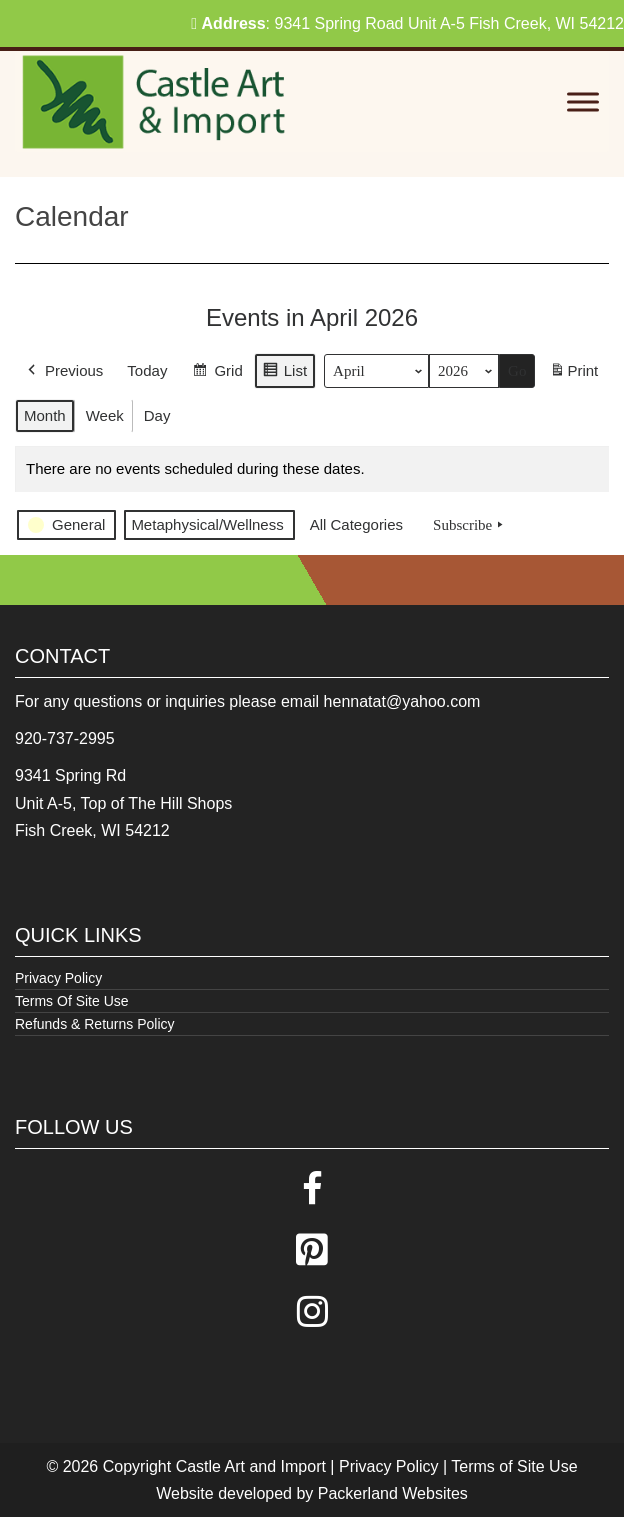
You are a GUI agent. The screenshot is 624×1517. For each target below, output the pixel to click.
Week (105, 415)
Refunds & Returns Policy (95, 1024)
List (284, 373)
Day (157, 415)
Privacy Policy (58, 978)
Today (147, 370)
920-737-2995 (65, 738)
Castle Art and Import (251, 1466)
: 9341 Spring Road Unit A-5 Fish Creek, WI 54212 (407, 23)
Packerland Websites (393, 1493)
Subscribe (470, 525)
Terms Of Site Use (72, 1001)
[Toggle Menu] (583, 102)
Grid (217, 373)
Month (45, 415)
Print (573, 374)
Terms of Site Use (514, 1466)
